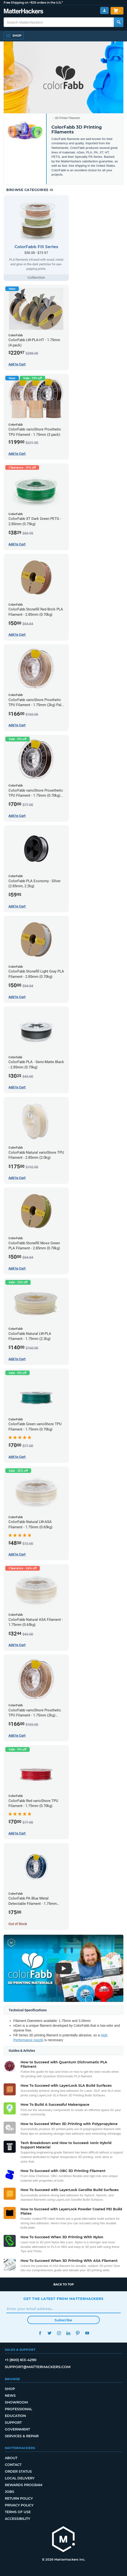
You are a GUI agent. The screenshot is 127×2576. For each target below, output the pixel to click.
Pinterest (77, 2333)
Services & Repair (22, 2436)
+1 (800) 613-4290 (20, 2359)
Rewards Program (23, 2485)
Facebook (40, 2333)
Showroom (16, 2402)
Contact (13, 2465)
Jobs (9, 2492)
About (11, 2458)
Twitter (49, 2333)
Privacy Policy (19, 2505)
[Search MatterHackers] (118, 22)
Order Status (18, 2471)
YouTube (87, 2333)
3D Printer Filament (67, 118)
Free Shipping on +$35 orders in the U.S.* (33, 2)
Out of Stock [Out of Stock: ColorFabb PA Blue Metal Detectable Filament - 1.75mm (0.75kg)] (17, 1924)
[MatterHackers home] (63, 2540)
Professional (18, 2409)
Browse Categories (29, 190)
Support (13, 2422)
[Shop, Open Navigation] (13, 36)
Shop (10, 2389)
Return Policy (19, 2498)
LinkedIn (68, 2333)
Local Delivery (20, 2478)
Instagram (59, 2333)
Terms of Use (18, 2512)
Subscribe (63, 2320)
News (10, 2395)
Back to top (63, 2284)
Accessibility (17, 2518)
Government (17, 2429)
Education (15, 2416)
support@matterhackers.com (38, 2366)
